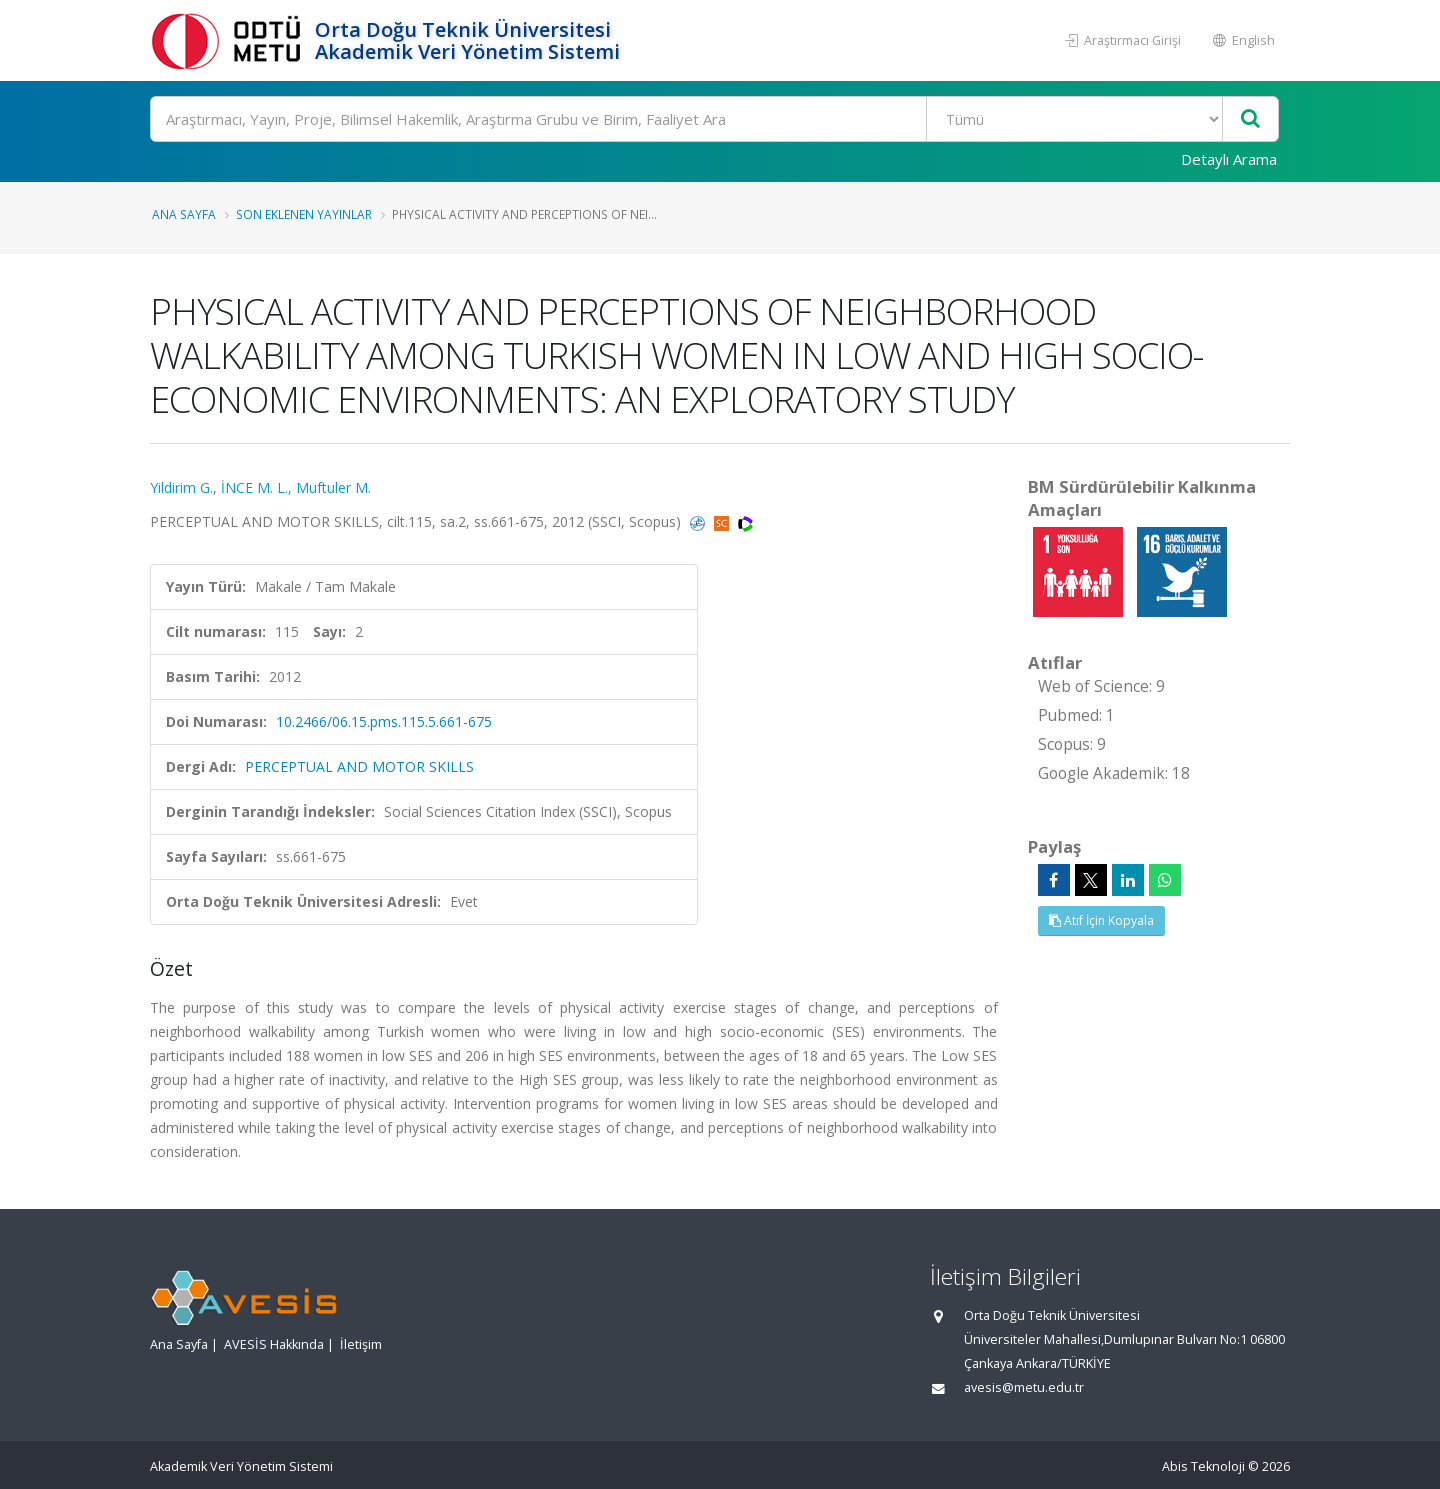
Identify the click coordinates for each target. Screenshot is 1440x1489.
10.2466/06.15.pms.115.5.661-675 (384, 721)
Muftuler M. (333, 487)
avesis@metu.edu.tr (1024, 1387)
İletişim (361, 1344)
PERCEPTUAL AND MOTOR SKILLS (359, 766)
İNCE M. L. (254, 487)
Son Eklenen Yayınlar (304, 214)
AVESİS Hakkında (274, 1344)
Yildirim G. (181, 487)
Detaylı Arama (1229, 159)
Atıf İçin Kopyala (1101, 920)
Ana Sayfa (184, 214)
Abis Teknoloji (1203, 1466)
